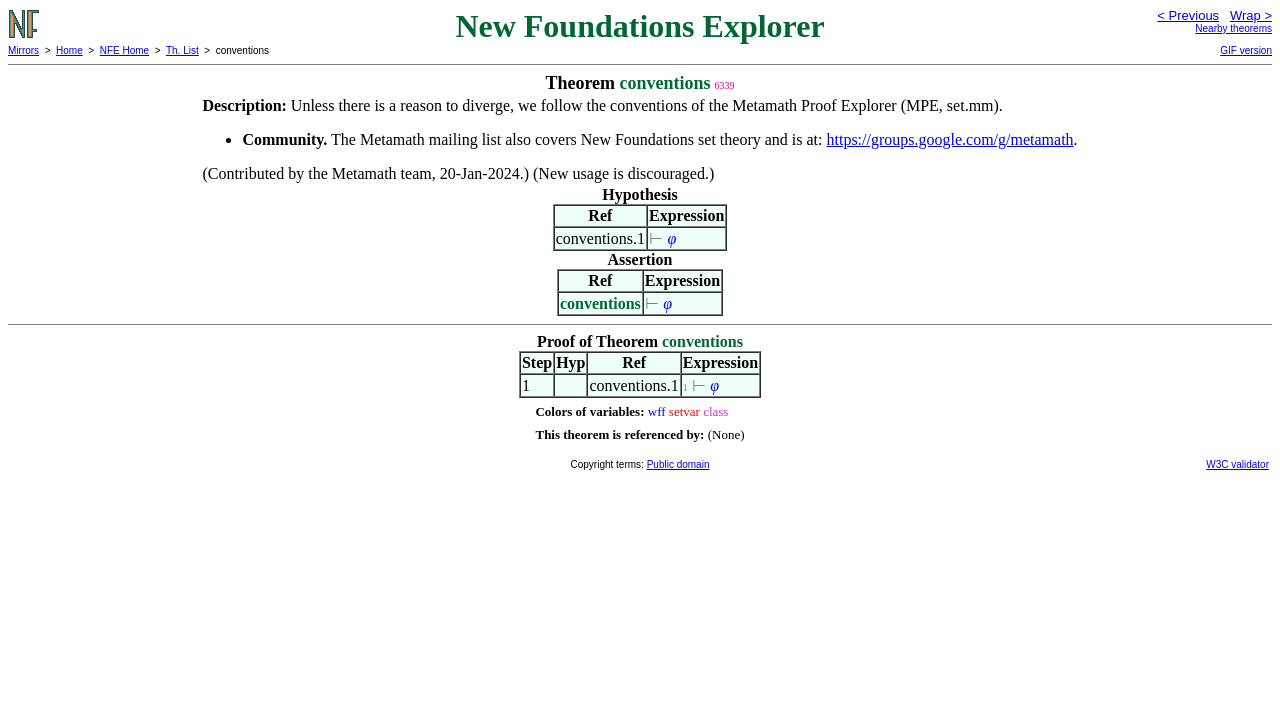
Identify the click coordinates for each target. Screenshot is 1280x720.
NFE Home (124, 50)
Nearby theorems (1233, 28)
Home (69, 50)
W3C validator (1237, 464)
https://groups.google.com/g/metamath (950, 139)
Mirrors (23, 50)
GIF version (1246, 50)
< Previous (1188, 15)
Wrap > (1251, 15)
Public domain (678, 464)
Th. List (182, 50)
